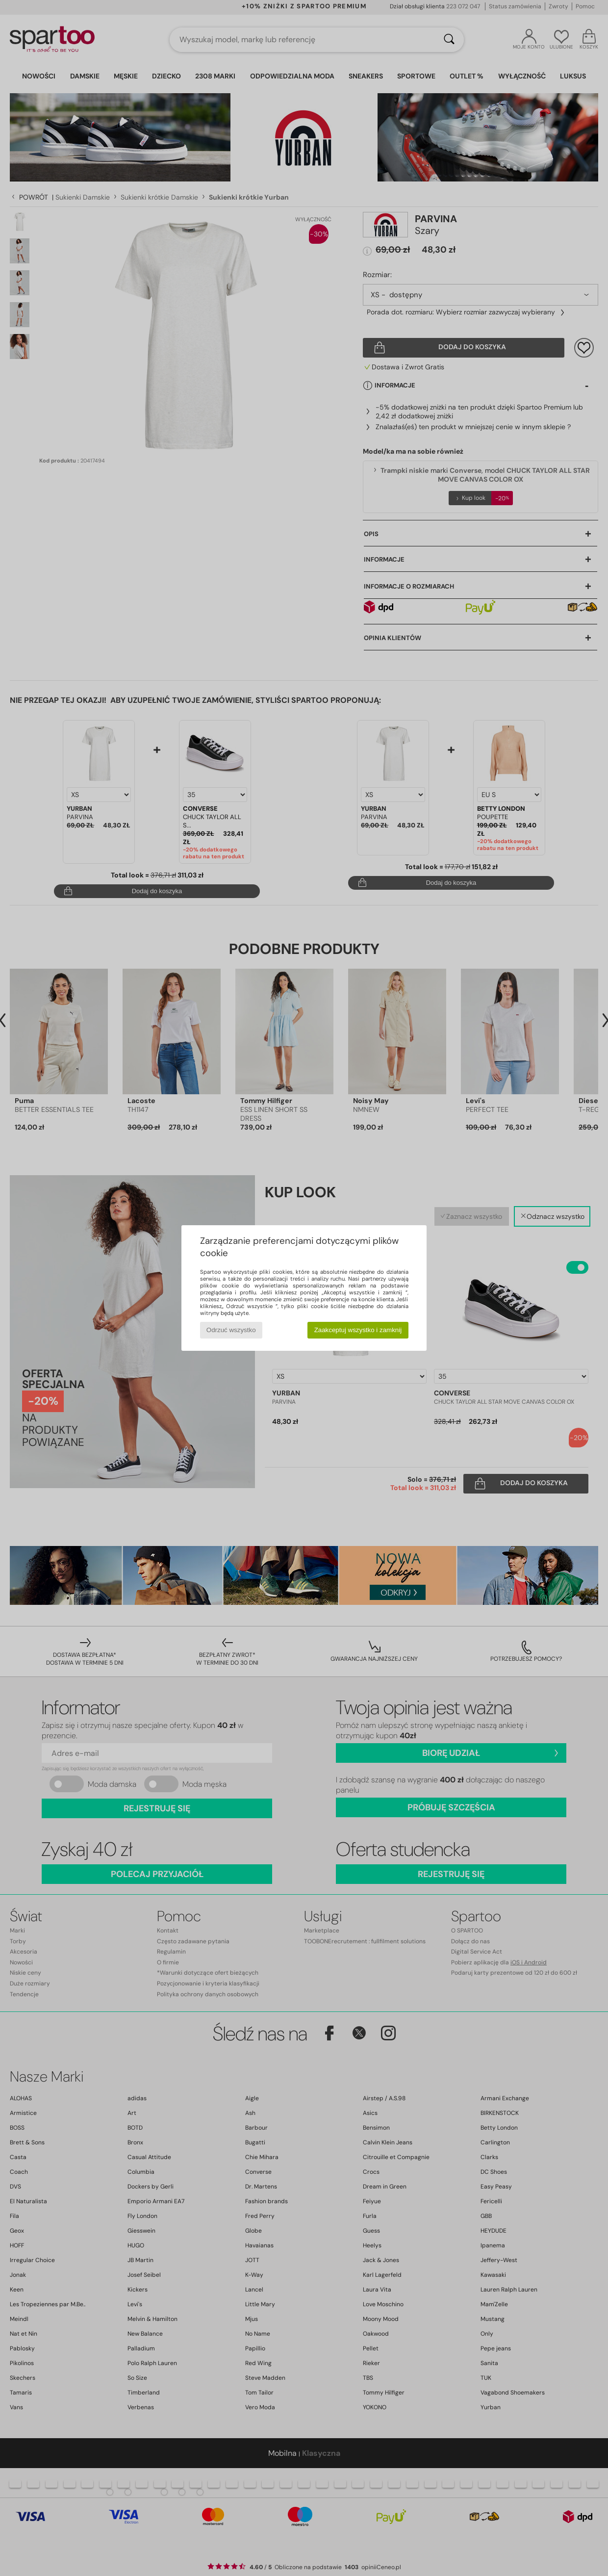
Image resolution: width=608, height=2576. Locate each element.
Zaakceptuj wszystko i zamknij (358, 1330)
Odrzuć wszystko (231, 1330)
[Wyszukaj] (449, 39)
